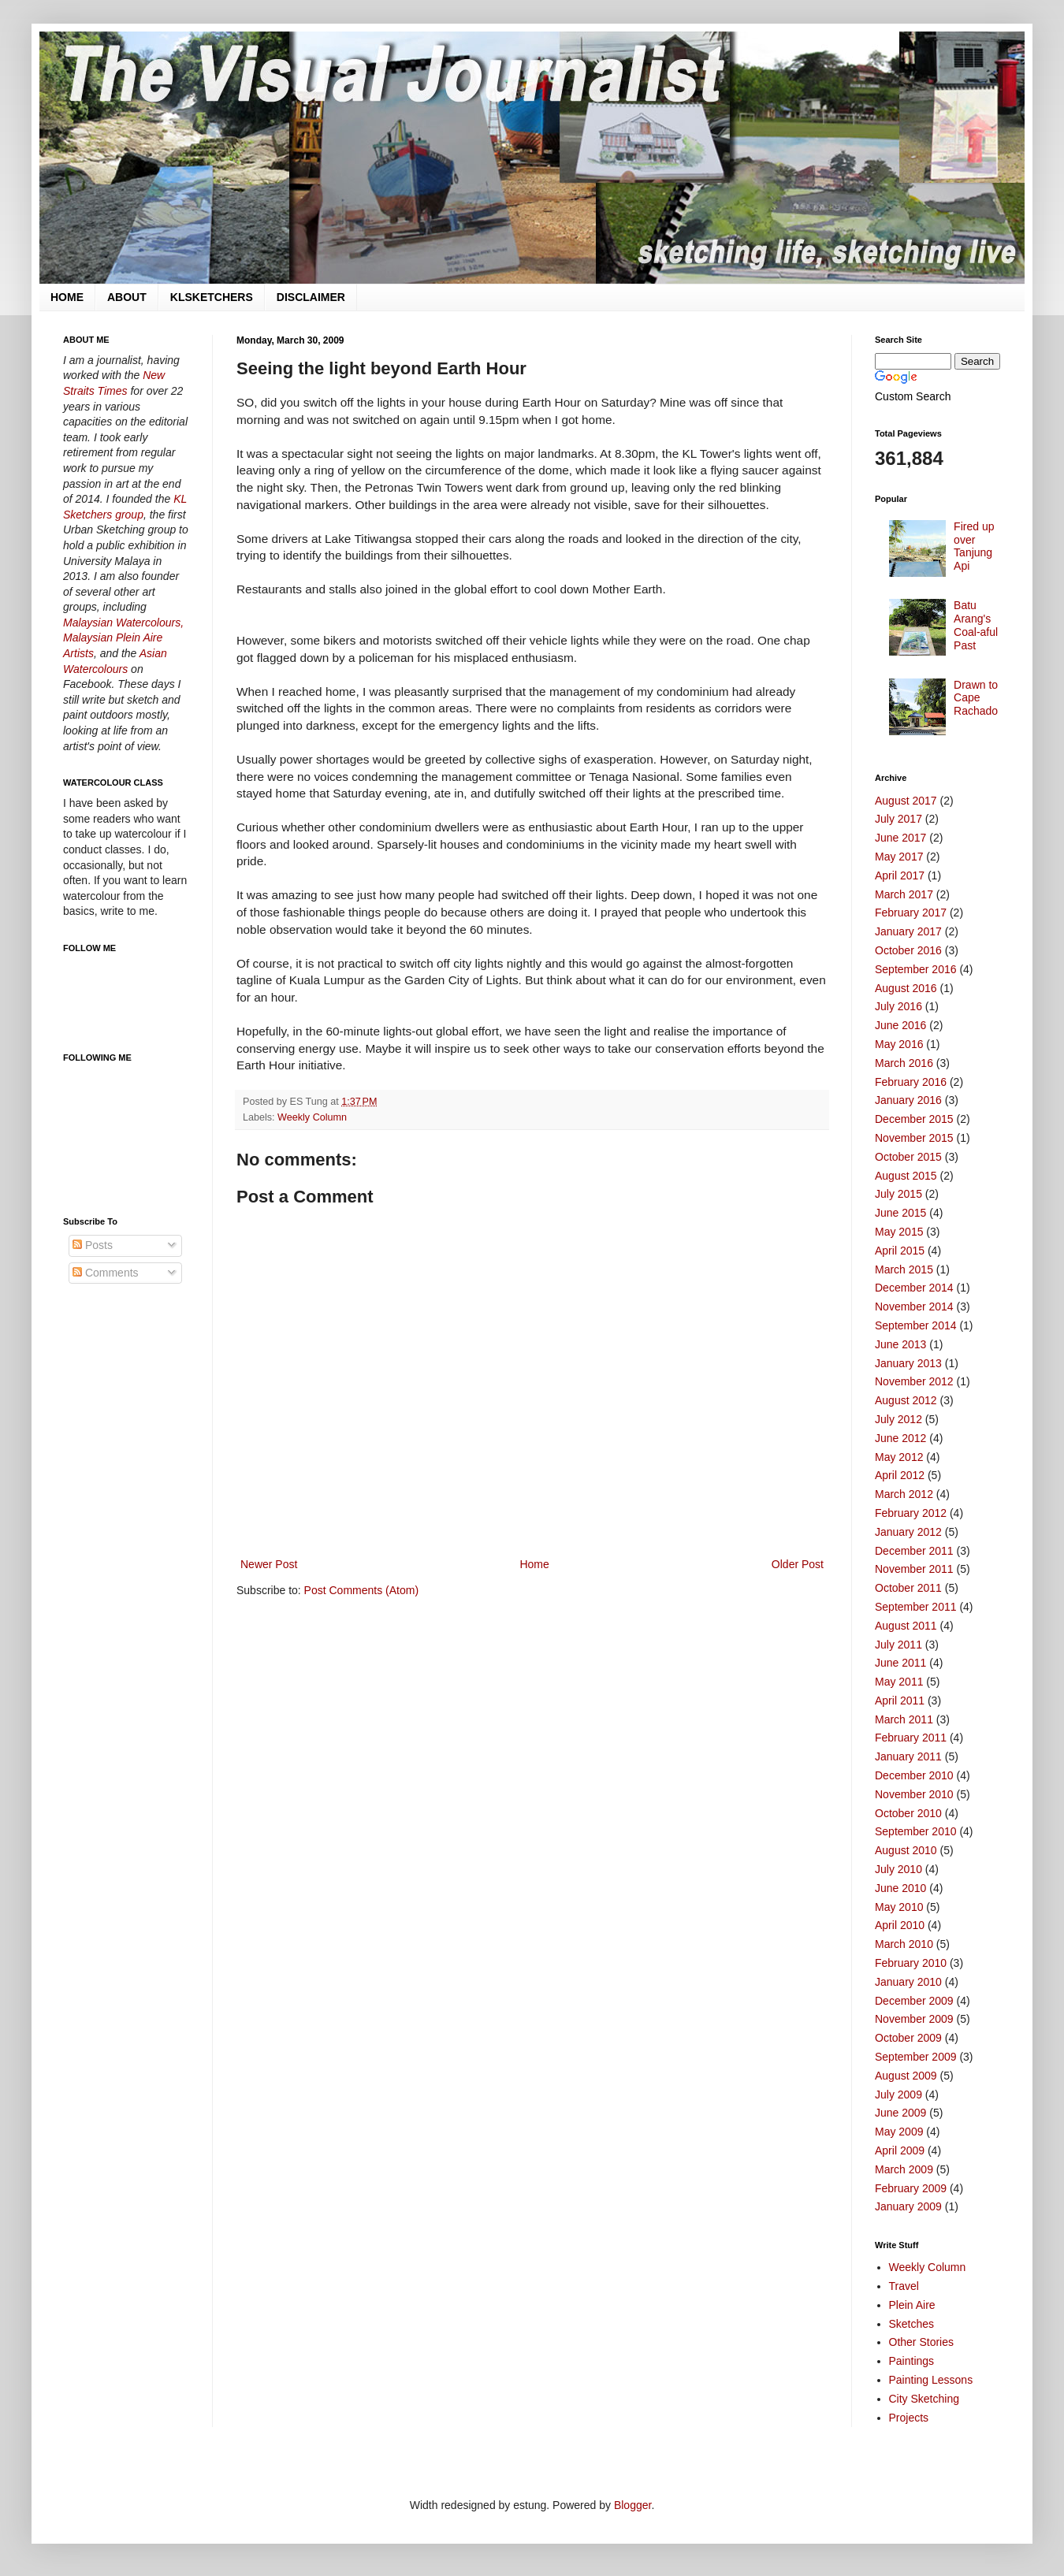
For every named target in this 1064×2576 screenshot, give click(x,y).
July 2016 (898, 1006)
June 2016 (900, 1025)
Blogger (632, 2505)
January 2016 (908, 1100)
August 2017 (906, 800)
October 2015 (908, 1156)
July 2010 (898, 1869)
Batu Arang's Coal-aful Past (976, 625)
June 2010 (900, 1888)
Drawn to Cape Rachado (976, 698)
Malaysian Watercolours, (123, 622)
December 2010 (914, 1775)
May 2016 (899, 1044)
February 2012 (911, 1513)
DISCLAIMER (311, 297)
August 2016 (906, 988)
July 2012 (898, 1419)
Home (534, 1564)
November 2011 (914, 1569)
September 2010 (916, 1831)
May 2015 (899, 1231)
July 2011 (898, 1644)
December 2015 (914, 1119)
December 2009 (914, 2000)
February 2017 (911, 912)
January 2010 (908, 1982)
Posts (93, 1245)
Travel (904, 2286)
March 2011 (904, 1719)
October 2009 (908, 2037)
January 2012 (908, 1532)
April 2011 (899, 1700)
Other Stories (921, 2342)
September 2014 (916, 1325)
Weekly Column (312, 1117)
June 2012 (900, 1438)
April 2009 (899, 2150)
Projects (909, 2417)
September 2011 (916, 1606)
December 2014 (914, 1287)
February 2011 (911, 1737)
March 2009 (904, 2169)
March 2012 (904, 1494)
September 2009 (916, 2056)
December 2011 (914, 1550)
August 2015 (906, 1175)
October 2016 (908, 950)
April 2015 (899, 1250)
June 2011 (900, 1662)
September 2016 (916, 969)
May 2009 (899, 2131)
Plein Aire (912, 2305)
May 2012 (899, 1457)
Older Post (798, 1564)
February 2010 (911, 1963)
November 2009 (914, 2019)
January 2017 (908, 931)
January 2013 (908, 1363)
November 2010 (914, 1794)
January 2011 (908, 1756)
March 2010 (904, 1944)
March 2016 (904, 1063)
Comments (106, 1272)
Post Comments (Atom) (361, 1590)
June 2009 (900, 2112)
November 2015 (914, 1138)
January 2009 (908, 2206)
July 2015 (898, 1194)
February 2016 (911, 1082)
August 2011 (906, 1625)
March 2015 (904, 1269)
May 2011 (899, 1681)
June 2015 (900, 1212)
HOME (67, 297)
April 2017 (899, 875)
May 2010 (899, 1907)
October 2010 (908, 1813)
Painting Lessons (931, 2379)
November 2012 (914, 1381)
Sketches (912, 2324)
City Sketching (924, 2398)
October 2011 (908, 1588)
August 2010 (906, 1850)
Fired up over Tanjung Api (974, 546)
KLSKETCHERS (211, 297)
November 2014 (914, 1306)
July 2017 (898, 818)
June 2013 (900, 1344)
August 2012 (906, 1400)
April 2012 (899, 1475)
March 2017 (904, 894)
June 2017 (900, 837)
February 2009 (911, 2188)
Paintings (912, 2361)
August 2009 (906, 2075)
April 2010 (899, 1925)
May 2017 (899, 856)
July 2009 (898, 2094)
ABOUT (127, 297)
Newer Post (268, 1564)
